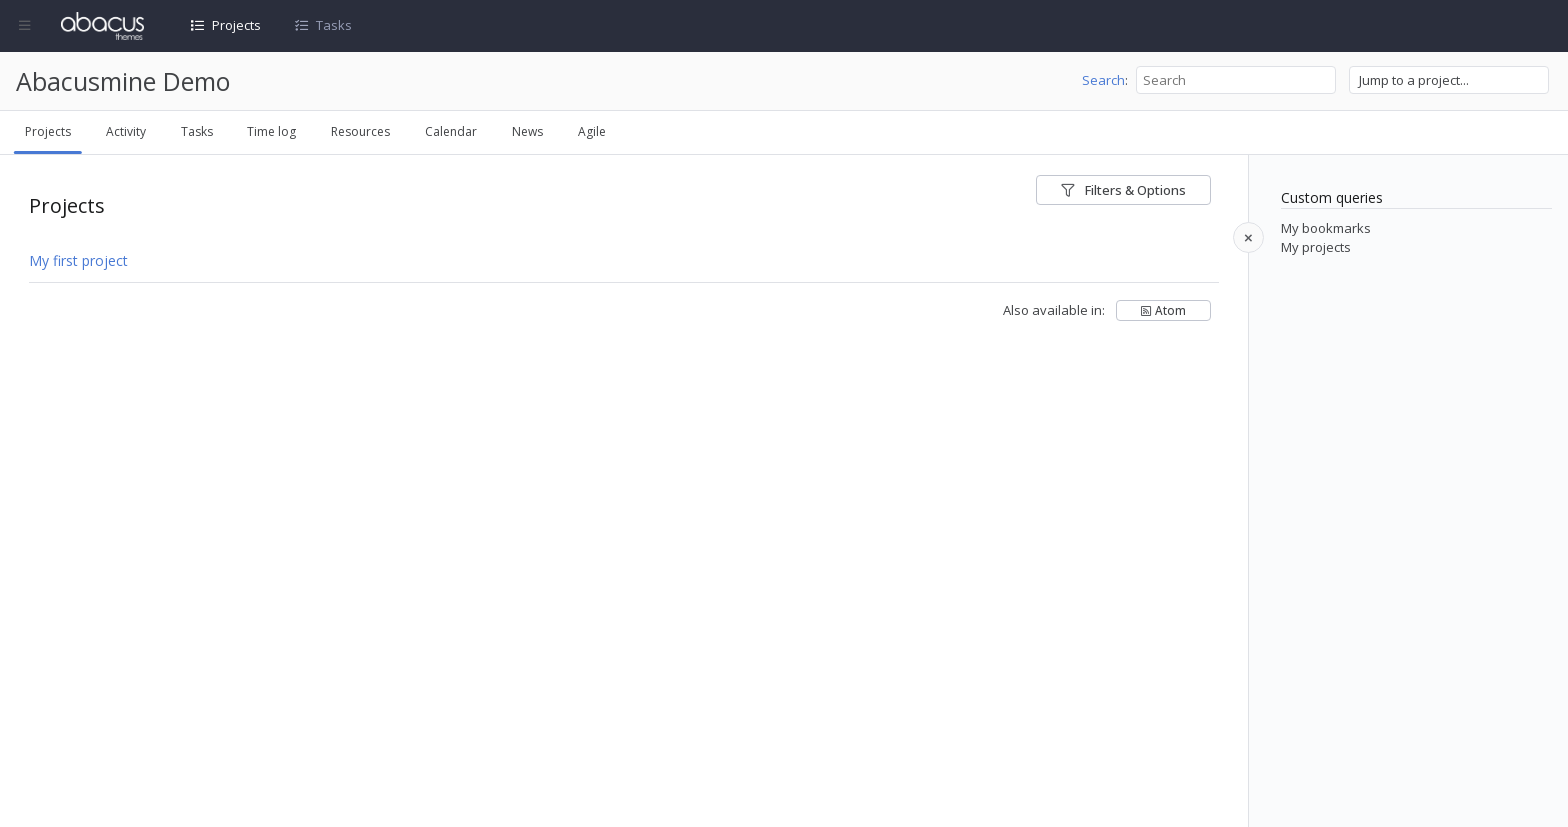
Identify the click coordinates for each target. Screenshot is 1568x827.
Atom (1170, 310)
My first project (78, 260)
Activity (126, 131)
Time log (271, 131)
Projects (236, 25)
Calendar (451, 131)
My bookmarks (1326, 228)
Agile (592, 131)
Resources (360, 131)
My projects (1316, 247)
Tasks (334, 25)
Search (1103, 80)
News (527, 131)
